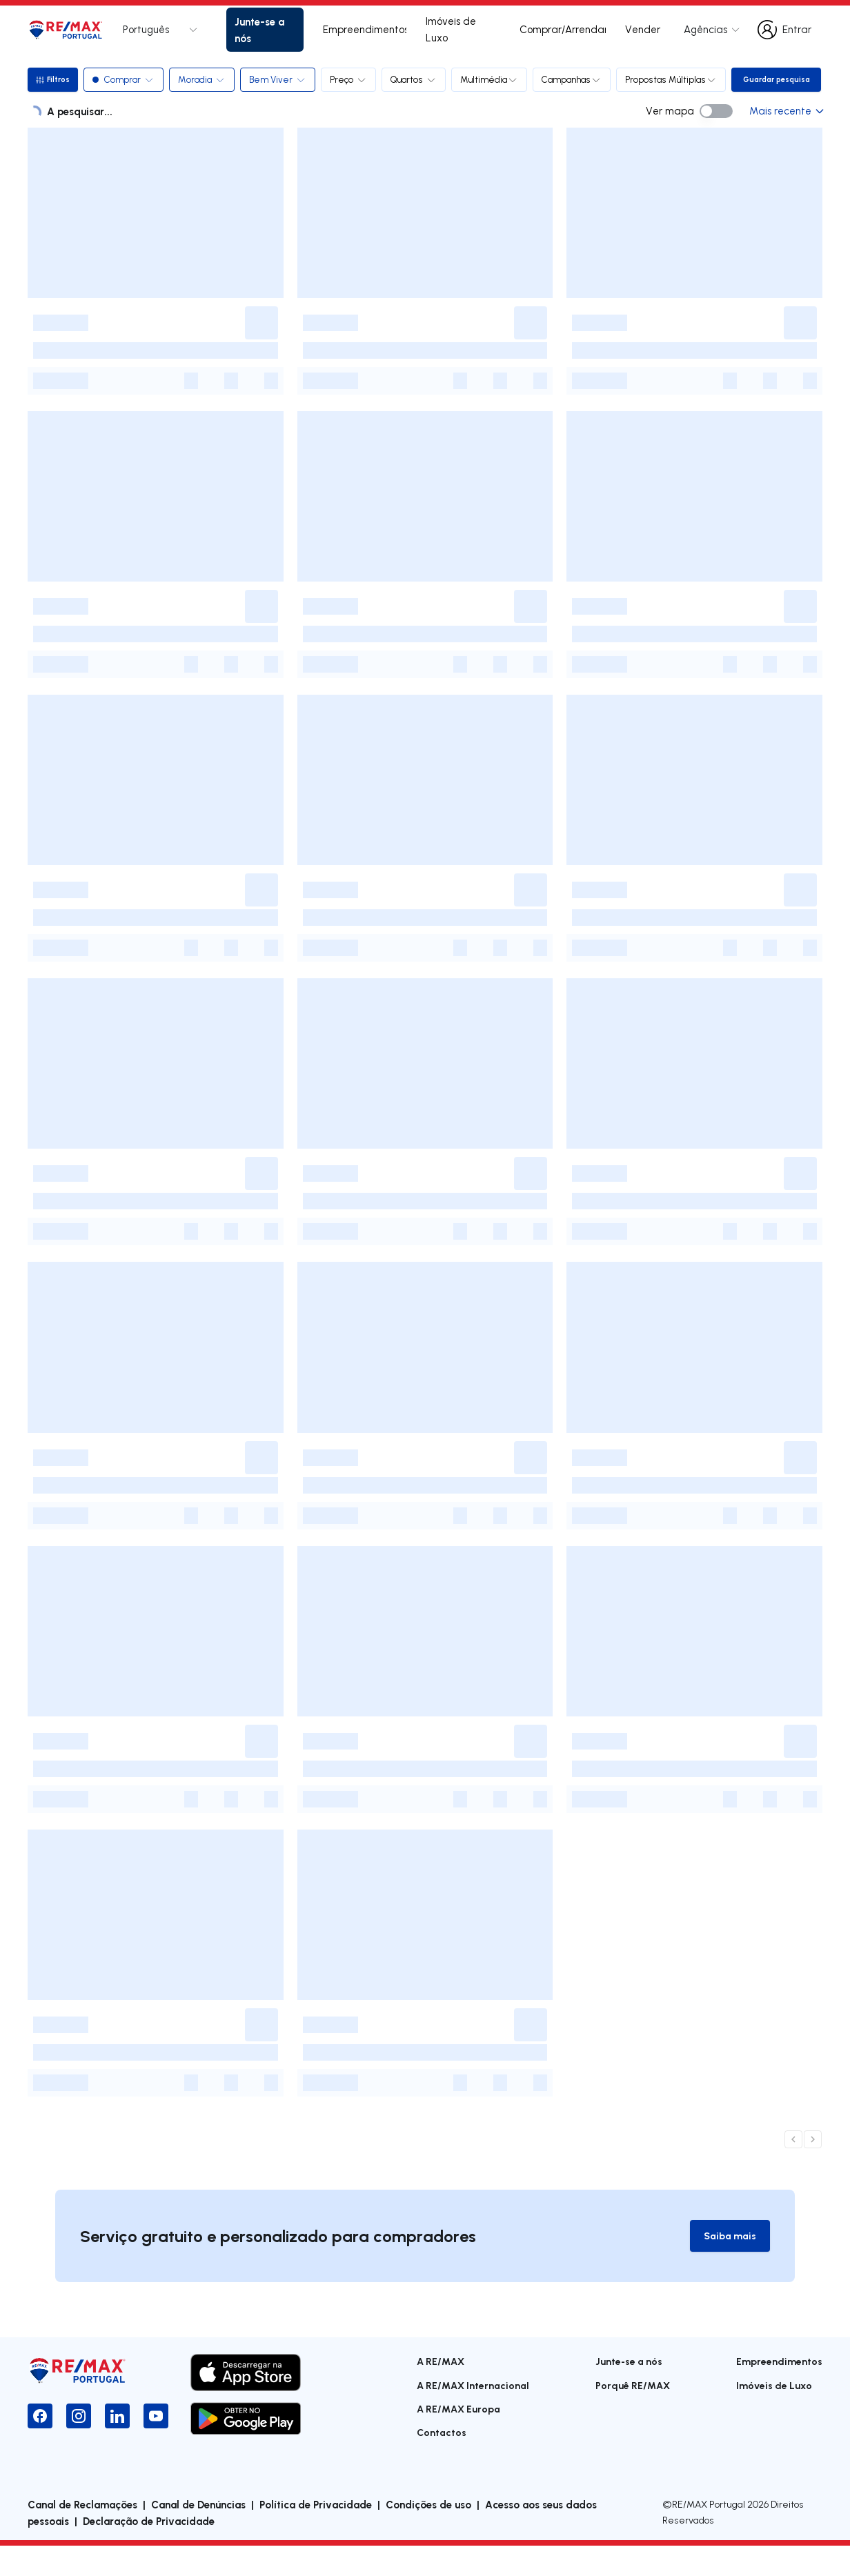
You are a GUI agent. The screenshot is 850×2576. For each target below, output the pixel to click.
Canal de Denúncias (198, 2535)
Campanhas (574, 79)
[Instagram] (78, 2447)
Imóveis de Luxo (451, 29)
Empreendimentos (364, 29)
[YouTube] (156, 2447)
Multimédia (492, 79)
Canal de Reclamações (82, 2535)
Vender (642, 29)
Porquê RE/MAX (632, 2415)
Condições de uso (428, 2535)
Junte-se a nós (259, 29)
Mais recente (785, 140)
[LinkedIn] (117, 2447)
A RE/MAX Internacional (473, 2415)
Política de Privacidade (315, 2535)
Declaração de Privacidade (149, 2551)
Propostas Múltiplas (674, 79)
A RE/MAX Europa (458, 2439)
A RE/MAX (440, 2392)
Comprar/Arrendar (563, 29)
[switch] (716, 141)
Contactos (441, 2463)
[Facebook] (40, 2447)
